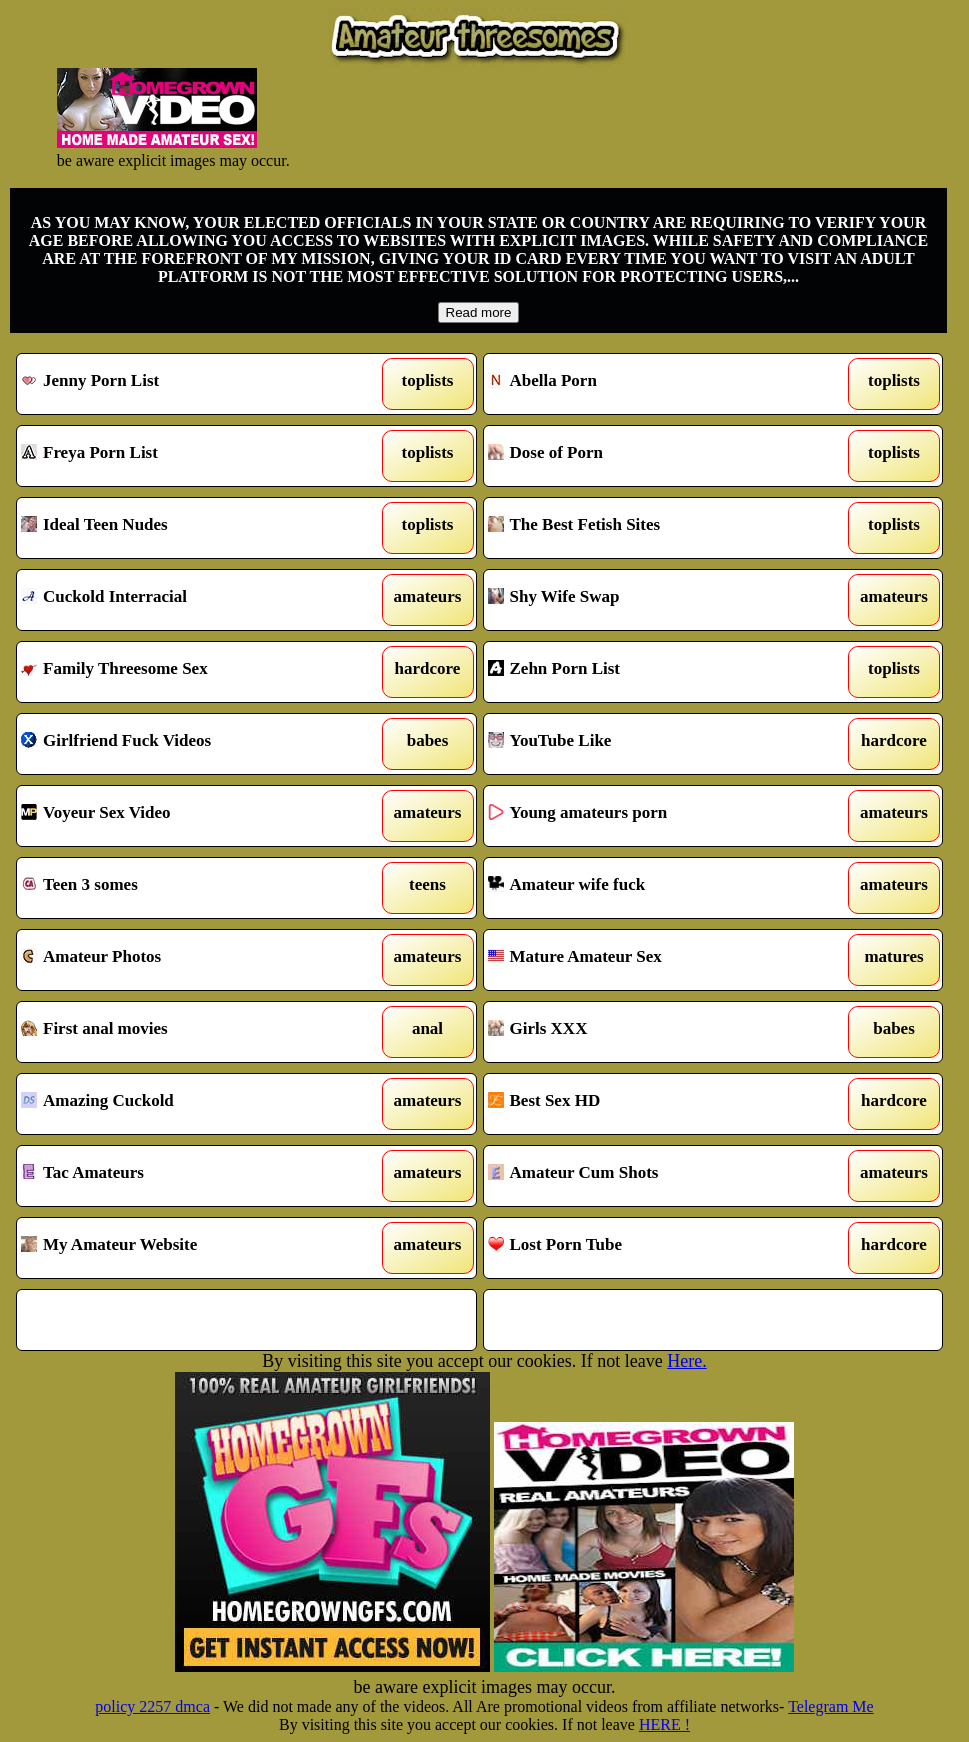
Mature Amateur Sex (653, 960)
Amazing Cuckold (186, 1104)
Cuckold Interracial (186, 600)
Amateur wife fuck (653, 888)
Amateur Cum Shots (653, 1176)
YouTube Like (653, 744)
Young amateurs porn (653, 816)
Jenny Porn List (186, 384)
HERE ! (664, 1724)
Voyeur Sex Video (186, 816)
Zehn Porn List (653, 672)
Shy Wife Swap (653, 600)
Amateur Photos (186, 960)
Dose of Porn (653, 456)
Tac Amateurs (186, 1176)
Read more (479, 312)
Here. (686, 1361)
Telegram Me (831, 1706)
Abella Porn (653, 384)
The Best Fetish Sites (653, 528)
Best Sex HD (653, 1104)
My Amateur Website (186, 1248)
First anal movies (186, 1032)
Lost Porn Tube (653, 1248)
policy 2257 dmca (152, 1706)
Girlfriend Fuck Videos (186, 744)
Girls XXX (653, 1032)
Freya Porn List (186, 456)
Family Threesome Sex (186, 672)
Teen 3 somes (186, 888)
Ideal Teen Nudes (186, 528)
